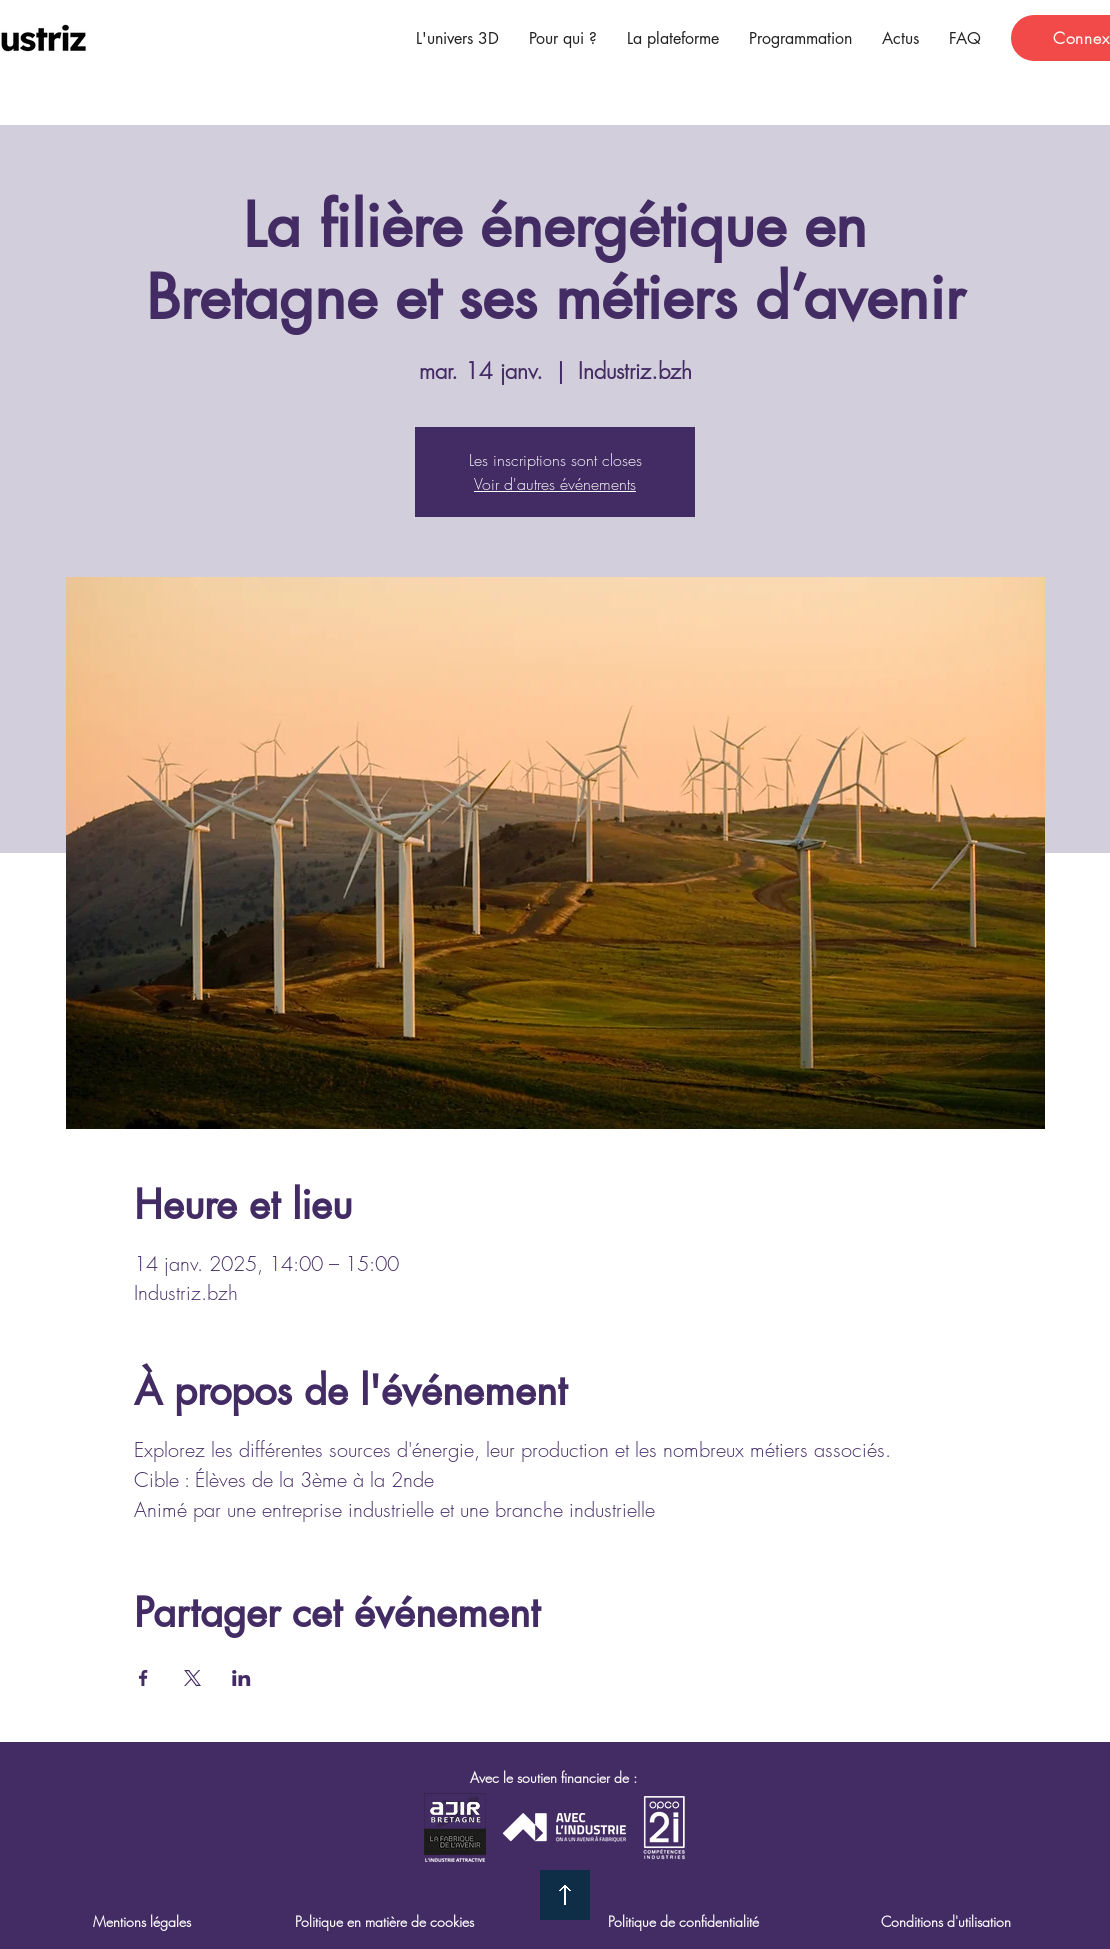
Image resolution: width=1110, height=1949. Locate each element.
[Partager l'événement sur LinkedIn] (241, 1678)
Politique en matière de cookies (384, 1921)
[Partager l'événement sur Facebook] (143, 1678)
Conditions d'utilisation (946, 1921)
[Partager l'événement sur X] (192, 1678)
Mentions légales (142, 1921)
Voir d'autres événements (555, 484)
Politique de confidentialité (683, 1921)
